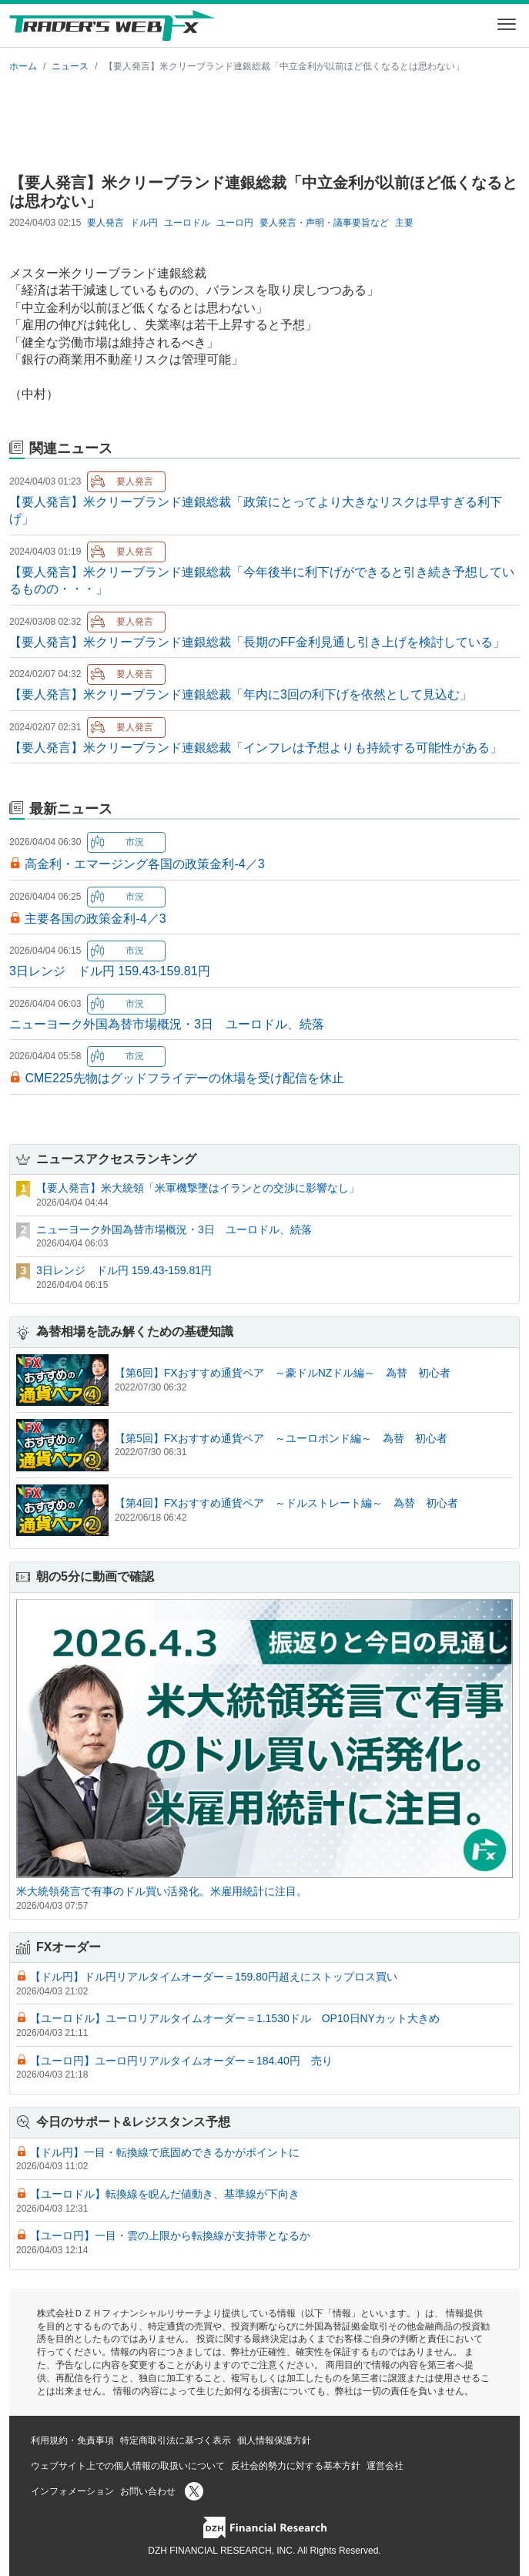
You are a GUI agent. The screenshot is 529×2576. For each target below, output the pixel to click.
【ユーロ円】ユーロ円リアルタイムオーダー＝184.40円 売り (181, 2060)
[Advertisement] (264, 120)
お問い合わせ (148, 2491)
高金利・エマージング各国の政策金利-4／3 (144, 863)
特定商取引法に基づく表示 (175, 2440)
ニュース (70, 66)
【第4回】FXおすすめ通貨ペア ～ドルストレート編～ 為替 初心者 (286, 1503)
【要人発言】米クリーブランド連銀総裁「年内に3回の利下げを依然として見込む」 (240, 694)
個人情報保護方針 (274, 2440)
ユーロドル (187, 222)
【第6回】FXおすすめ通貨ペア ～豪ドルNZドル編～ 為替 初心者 (282, 1373)
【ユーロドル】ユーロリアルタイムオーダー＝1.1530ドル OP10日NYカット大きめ (235, 2018)
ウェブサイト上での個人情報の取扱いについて (128, 2465)
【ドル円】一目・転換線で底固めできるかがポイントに (165, 2152)
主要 (404, 222)
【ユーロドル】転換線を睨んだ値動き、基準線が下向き (165, 2194)
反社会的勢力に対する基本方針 (295, 2465)
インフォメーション (72, 2491)
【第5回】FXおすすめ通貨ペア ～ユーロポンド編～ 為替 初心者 (281, 1438)
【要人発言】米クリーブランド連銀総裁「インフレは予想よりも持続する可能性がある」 (255, 747)
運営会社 (385, 2465)
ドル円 (144, 222)
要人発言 (105, 222)
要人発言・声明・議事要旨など (324, 222)
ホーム (23, 66)
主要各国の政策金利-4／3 (95, 918)
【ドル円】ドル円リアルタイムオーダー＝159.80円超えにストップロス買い (213, 1977)
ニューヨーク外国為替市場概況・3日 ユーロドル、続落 (166, 1024)
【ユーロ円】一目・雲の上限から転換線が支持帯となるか (170, 2235)
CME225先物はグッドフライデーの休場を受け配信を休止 (184, 1078)
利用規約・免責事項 (72, 2440)
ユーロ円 (234, 222)
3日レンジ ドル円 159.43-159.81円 (109, 971)
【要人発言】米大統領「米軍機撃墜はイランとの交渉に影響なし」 (198, 1188)
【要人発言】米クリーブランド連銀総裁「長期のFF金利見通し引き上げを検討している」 (257, 642)
